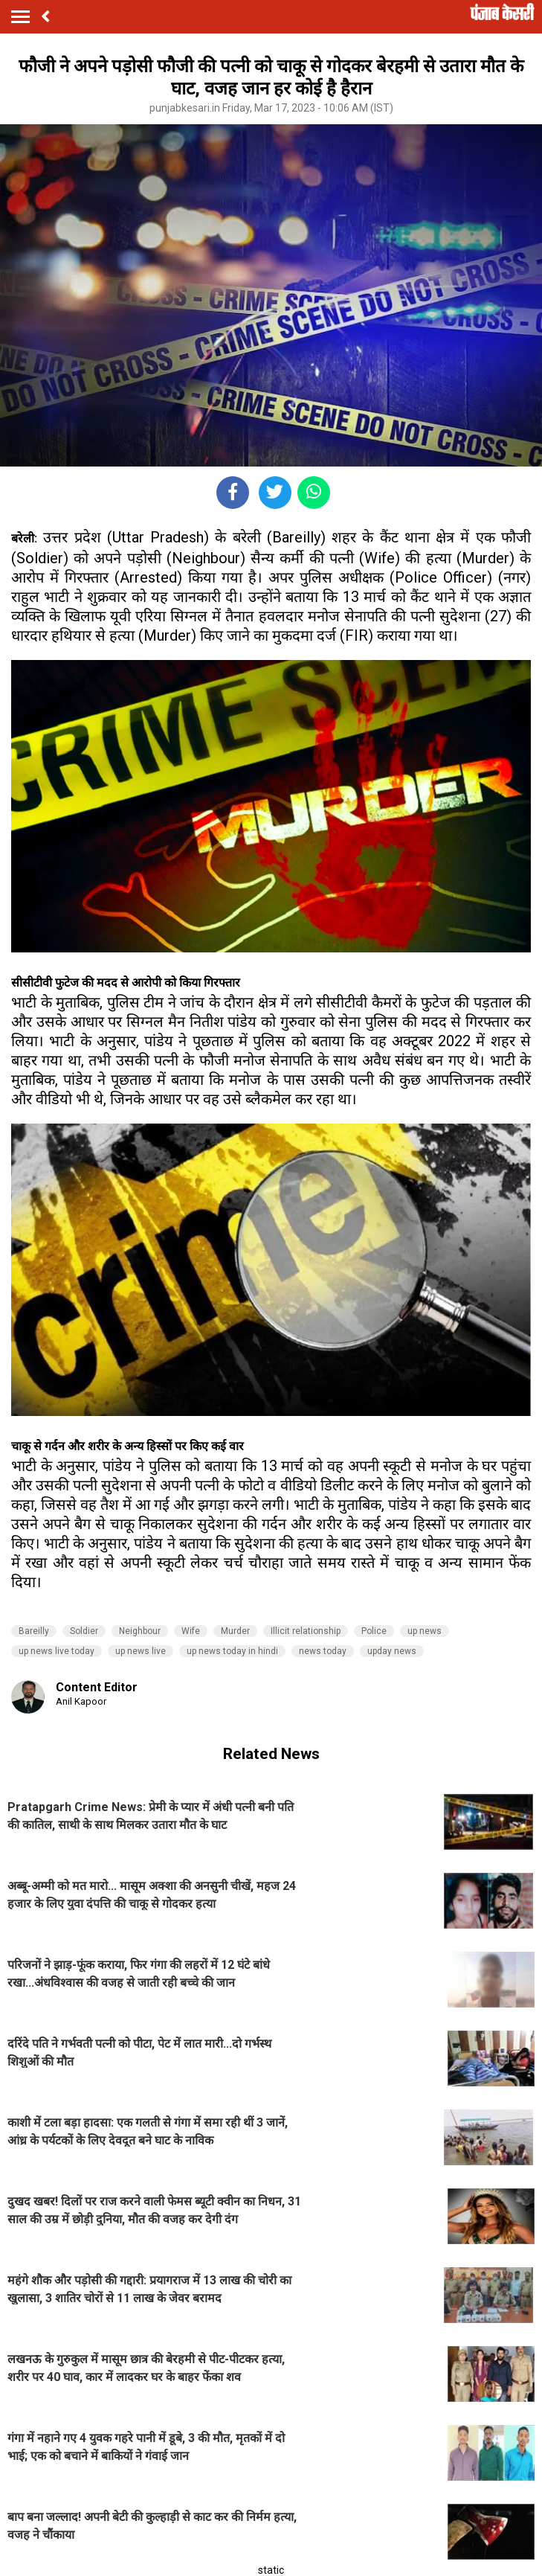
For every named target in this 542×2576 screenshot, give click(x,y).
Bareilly (34, 1631)
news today (322, 1651)
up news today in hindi (232, 1651)
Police (374, 1631)
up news (424, 1631)
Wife (190, 1631)
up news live (140, 1651)
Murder (235, 1631)
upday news (391, 1651)
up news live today (56, 1651)
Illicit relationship (306, 1631)
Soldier (84, 1631)
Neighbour (140, 1631)
